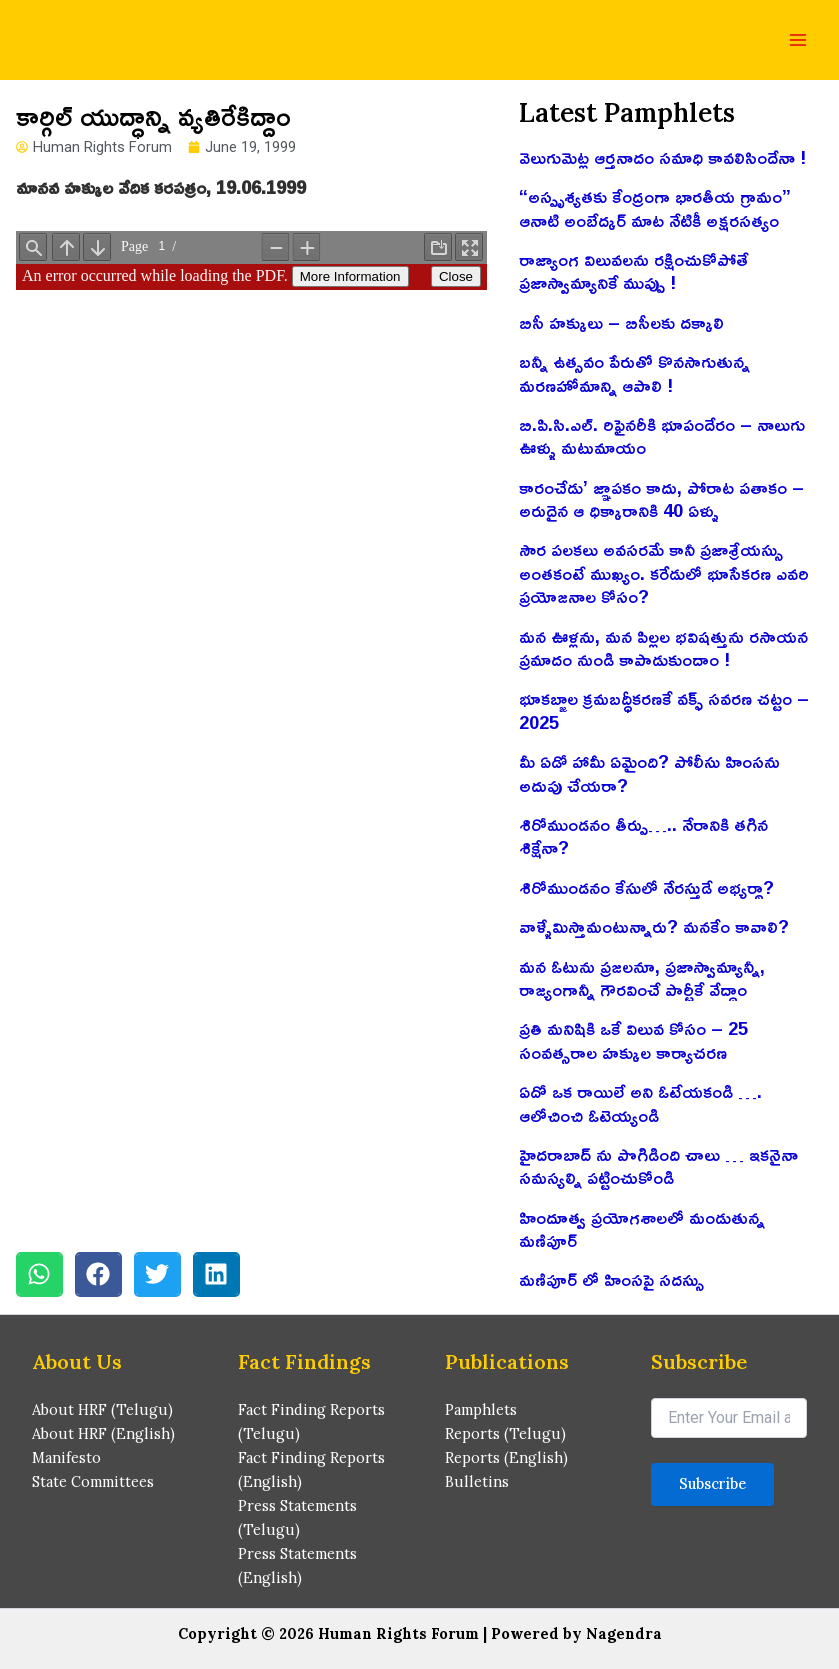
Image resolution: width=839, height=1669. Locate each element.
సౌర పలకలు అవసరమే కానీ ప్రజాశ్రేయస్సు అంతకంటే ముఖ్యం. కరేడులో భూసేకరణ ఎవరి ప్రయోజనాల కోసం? (664, 572)
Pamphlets (481, 1409)
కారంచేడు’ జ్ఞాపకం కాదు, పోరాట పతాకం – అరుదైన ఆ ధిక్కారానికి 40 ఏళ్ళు (661, 498)
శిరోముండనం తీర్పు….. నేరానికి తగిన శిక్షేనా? (643, 835)
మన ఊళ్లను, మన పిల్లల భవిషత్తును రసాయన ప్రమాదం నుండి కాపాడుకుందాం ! (663, 647)
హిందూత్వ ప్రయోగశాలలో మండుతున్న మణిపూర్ (642, 1228)
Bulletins (477, 1481)
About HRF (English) (103, 1433)
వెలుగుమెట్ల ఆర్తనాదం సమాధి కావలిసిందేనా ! (662, 157)
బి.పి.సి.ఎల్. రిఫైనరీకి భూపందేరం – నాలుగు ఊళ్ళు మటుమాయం (662, 435)
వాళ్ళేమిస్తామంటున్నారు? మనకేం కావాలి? (654, 926)
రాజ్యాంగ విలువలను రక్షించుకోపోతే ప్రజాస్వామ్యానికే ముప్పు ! (633, 270)
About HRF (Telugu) (102, 1409)
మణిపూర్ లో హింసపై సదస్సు (611, 1279)
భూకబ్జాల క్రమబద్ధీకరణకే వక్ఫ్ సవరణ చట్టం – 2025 (664, 709)
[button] (39, 1274)
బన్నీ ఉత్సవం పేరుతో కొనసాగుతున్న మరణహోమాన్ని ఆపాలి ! (634, 372)
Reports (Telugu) (505, 1433)
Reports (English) (506, 1457)
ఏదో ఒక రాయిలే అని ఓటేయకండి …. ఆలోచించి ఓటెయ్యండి (640, 1102)
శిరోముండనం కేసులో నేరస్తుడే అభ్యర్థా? (646, 887)
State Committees (93, 1481)
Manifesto (66, 1457)
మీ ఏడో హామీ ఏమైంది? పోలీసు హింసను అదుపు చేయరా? (649, 772)
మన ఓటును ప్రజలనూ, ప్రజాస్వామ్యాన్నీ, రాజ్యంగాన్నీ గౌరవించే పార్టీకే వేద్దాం (642, 977)
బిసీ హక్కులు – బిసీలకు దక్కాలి (621, 322)
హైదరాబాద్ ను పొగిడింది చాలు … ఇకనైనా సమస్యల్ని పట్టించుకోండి (658, 1165)
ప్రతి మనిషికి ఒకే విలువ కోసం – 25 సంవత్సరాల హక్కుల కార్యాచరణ (633, 1039)
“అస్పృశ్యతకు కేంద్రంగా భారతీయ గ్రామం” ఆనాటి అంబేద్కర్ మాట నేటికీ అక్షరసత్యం (655, 207)
